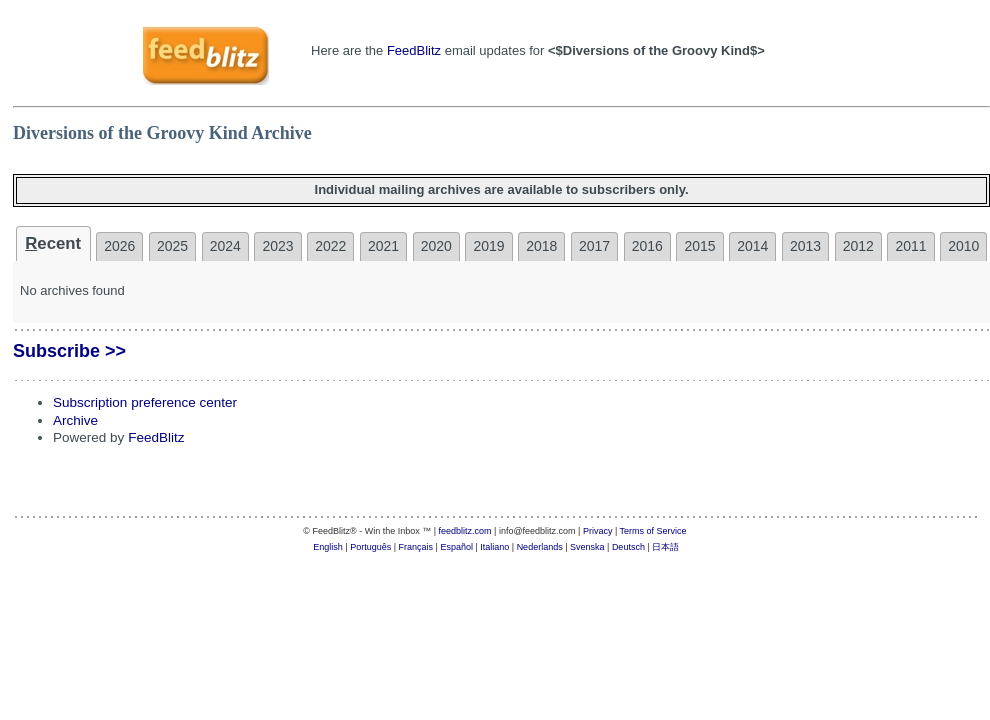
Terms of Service (653, 531)
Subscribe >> (69, 351)
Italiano (494, 547)
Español (456, 547)
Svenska (587, 547)
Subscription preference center (145, 402)
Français (416, 547)
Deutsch (628, 547)
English (328, 547)
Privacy (598, 531)
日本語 (665, 547)
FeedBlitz (414, 50)
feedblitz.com (465, 531)
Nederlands (540, 547)
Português (370, 547)
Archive (75, 420)
